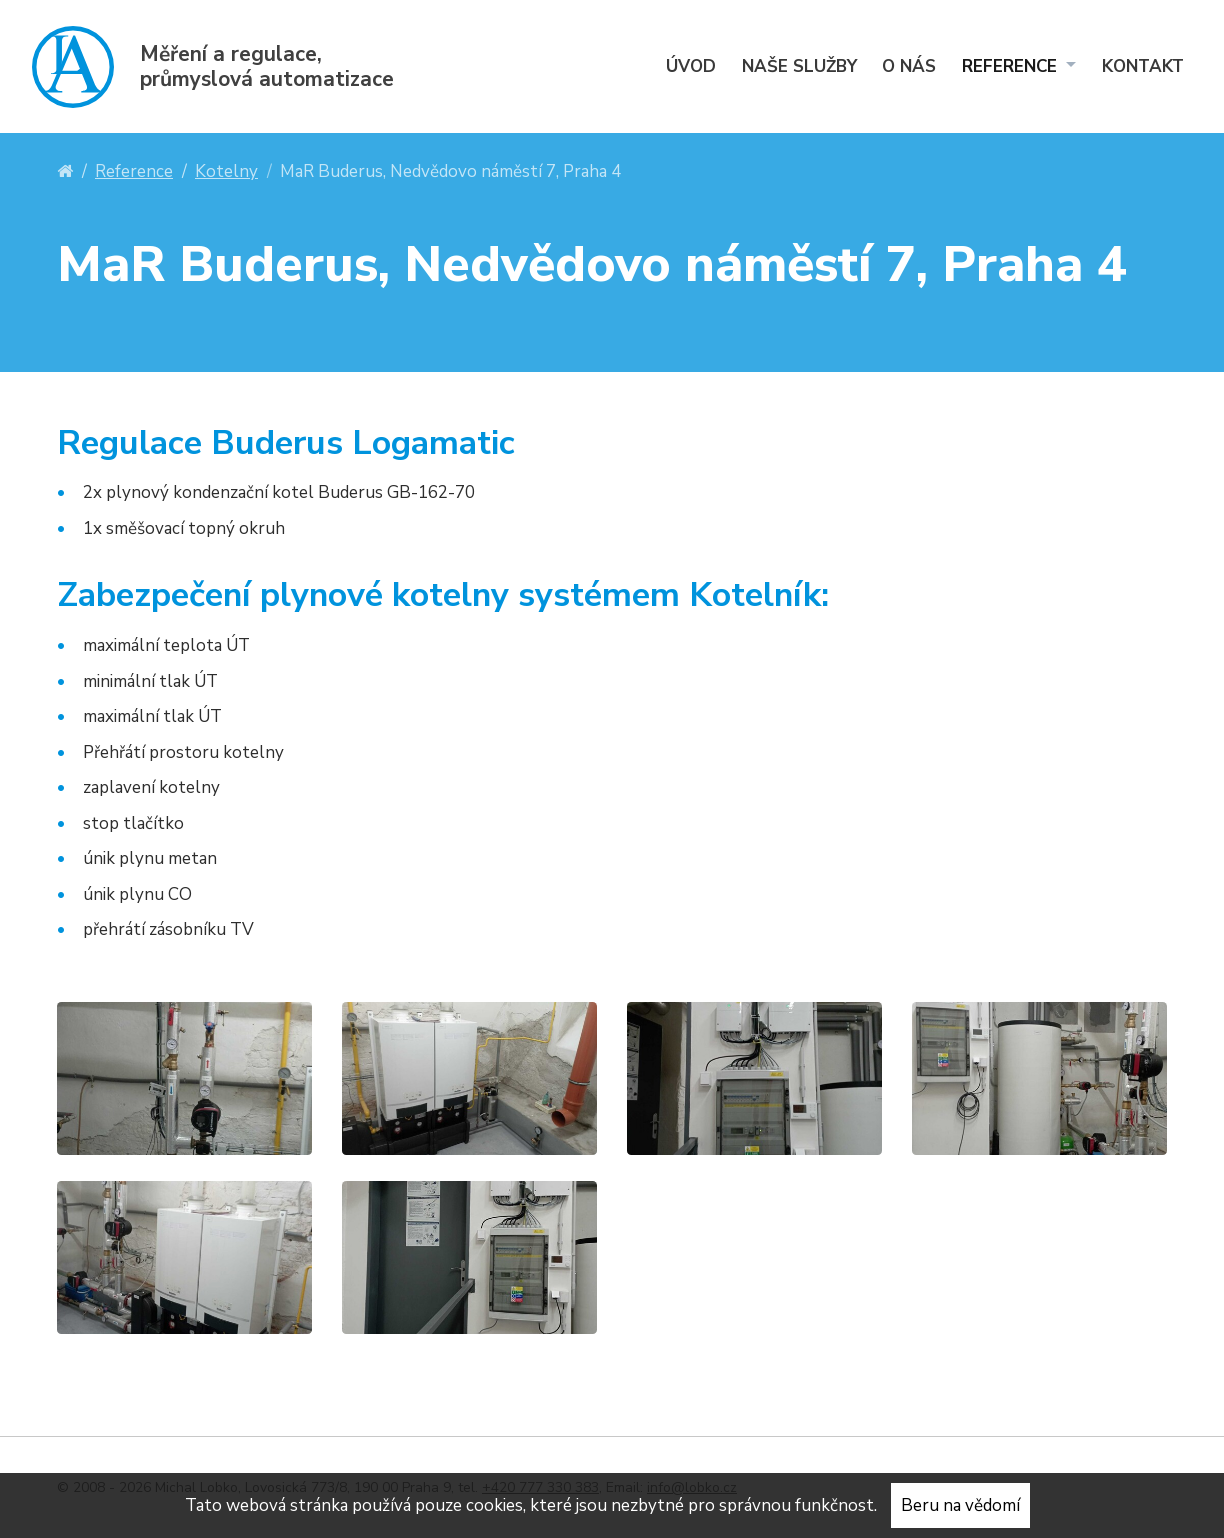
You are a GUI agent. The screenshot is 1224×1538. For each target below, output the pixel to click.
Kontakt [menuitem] (1143, 66)
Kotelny (226, 171)
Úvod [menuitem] (691, 66)
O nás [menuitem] (909, 66)
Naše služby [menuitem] (799, 66)
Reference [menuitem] (1012, 66)
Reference (134, 171)
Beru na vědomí (960, 1505)
